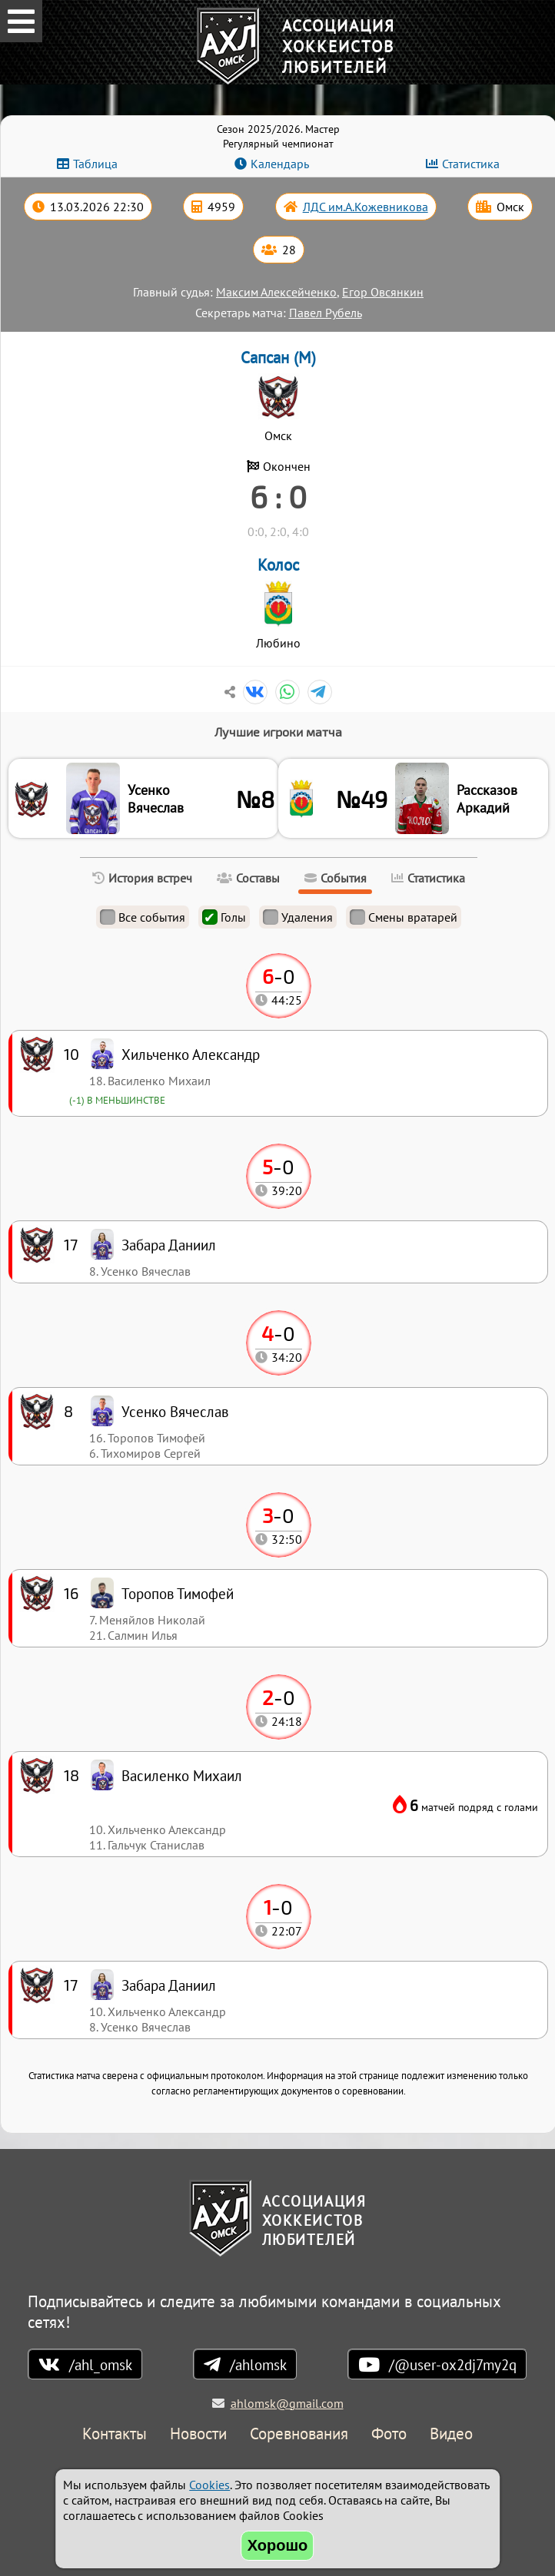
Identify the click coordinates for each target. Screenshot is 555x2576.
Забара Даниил (168, 1985)
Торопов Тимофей (177, 1593)
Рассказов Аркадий (487, 798)
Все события (142, 917)
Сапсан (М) (278, 357)
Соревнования (299, 2434)
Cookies (209, 2484)
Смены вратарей (403, 917)
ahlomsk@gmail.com (287, 2403)
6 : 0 (278, 496)
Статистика (471, 163)
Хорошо (278, 2545)
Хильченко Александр (190, 1054)
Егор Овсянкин (383, 292)
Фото (389, 2434)
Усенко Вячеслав (156, 798)
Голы (224, 917)
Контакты (114, 2434)
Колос (278, 565)
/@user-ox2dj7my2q (453, 2364)
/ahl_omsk (100, 2364)
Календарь (280, 163)
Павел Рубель (325, 312)
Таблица (95, 163)
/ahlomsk (258, 2364)
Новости (198, 2434)
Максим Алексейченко (276, 292)
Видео (451, 2434)
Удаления (298, 917)
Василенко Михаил (181, 1775)
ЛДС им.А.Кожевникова (365, 206)
